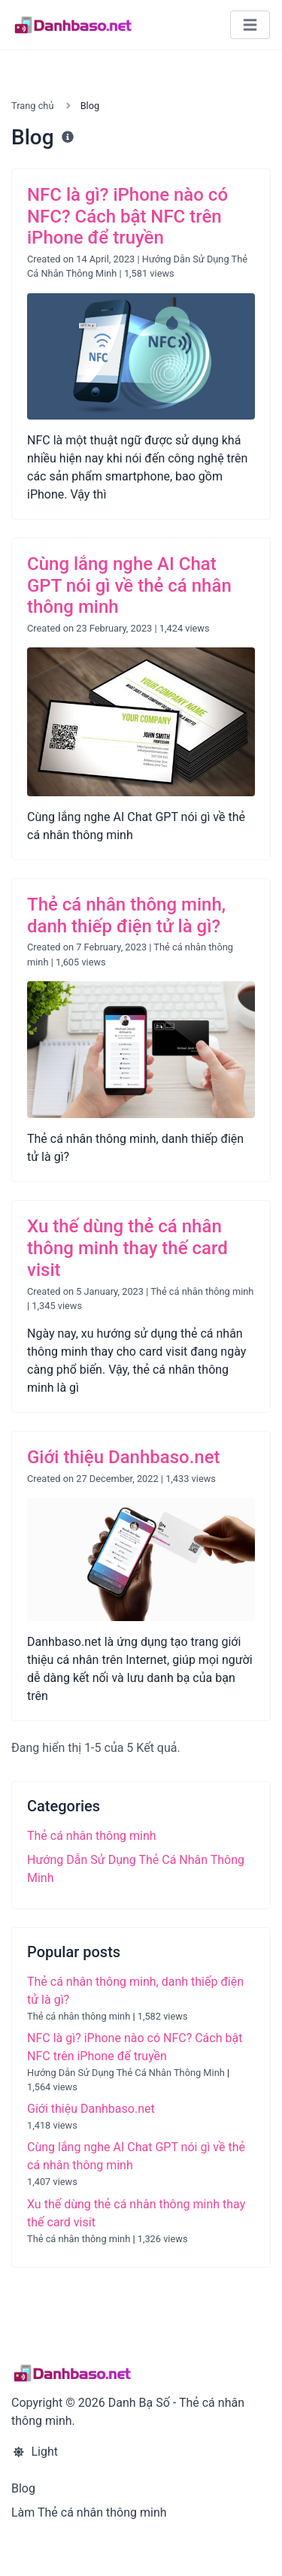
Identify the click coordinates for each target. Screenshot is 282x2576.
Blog (23, 2488)
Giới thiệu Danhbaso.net (91, 2109)
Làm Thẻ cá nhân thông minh (89, 2512)
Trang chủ (32, 105)
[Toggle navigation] (250, 25)
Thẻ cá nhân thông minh (201, 1291)
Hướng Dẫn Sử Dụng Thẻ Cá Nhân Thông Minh (126, 2072)
